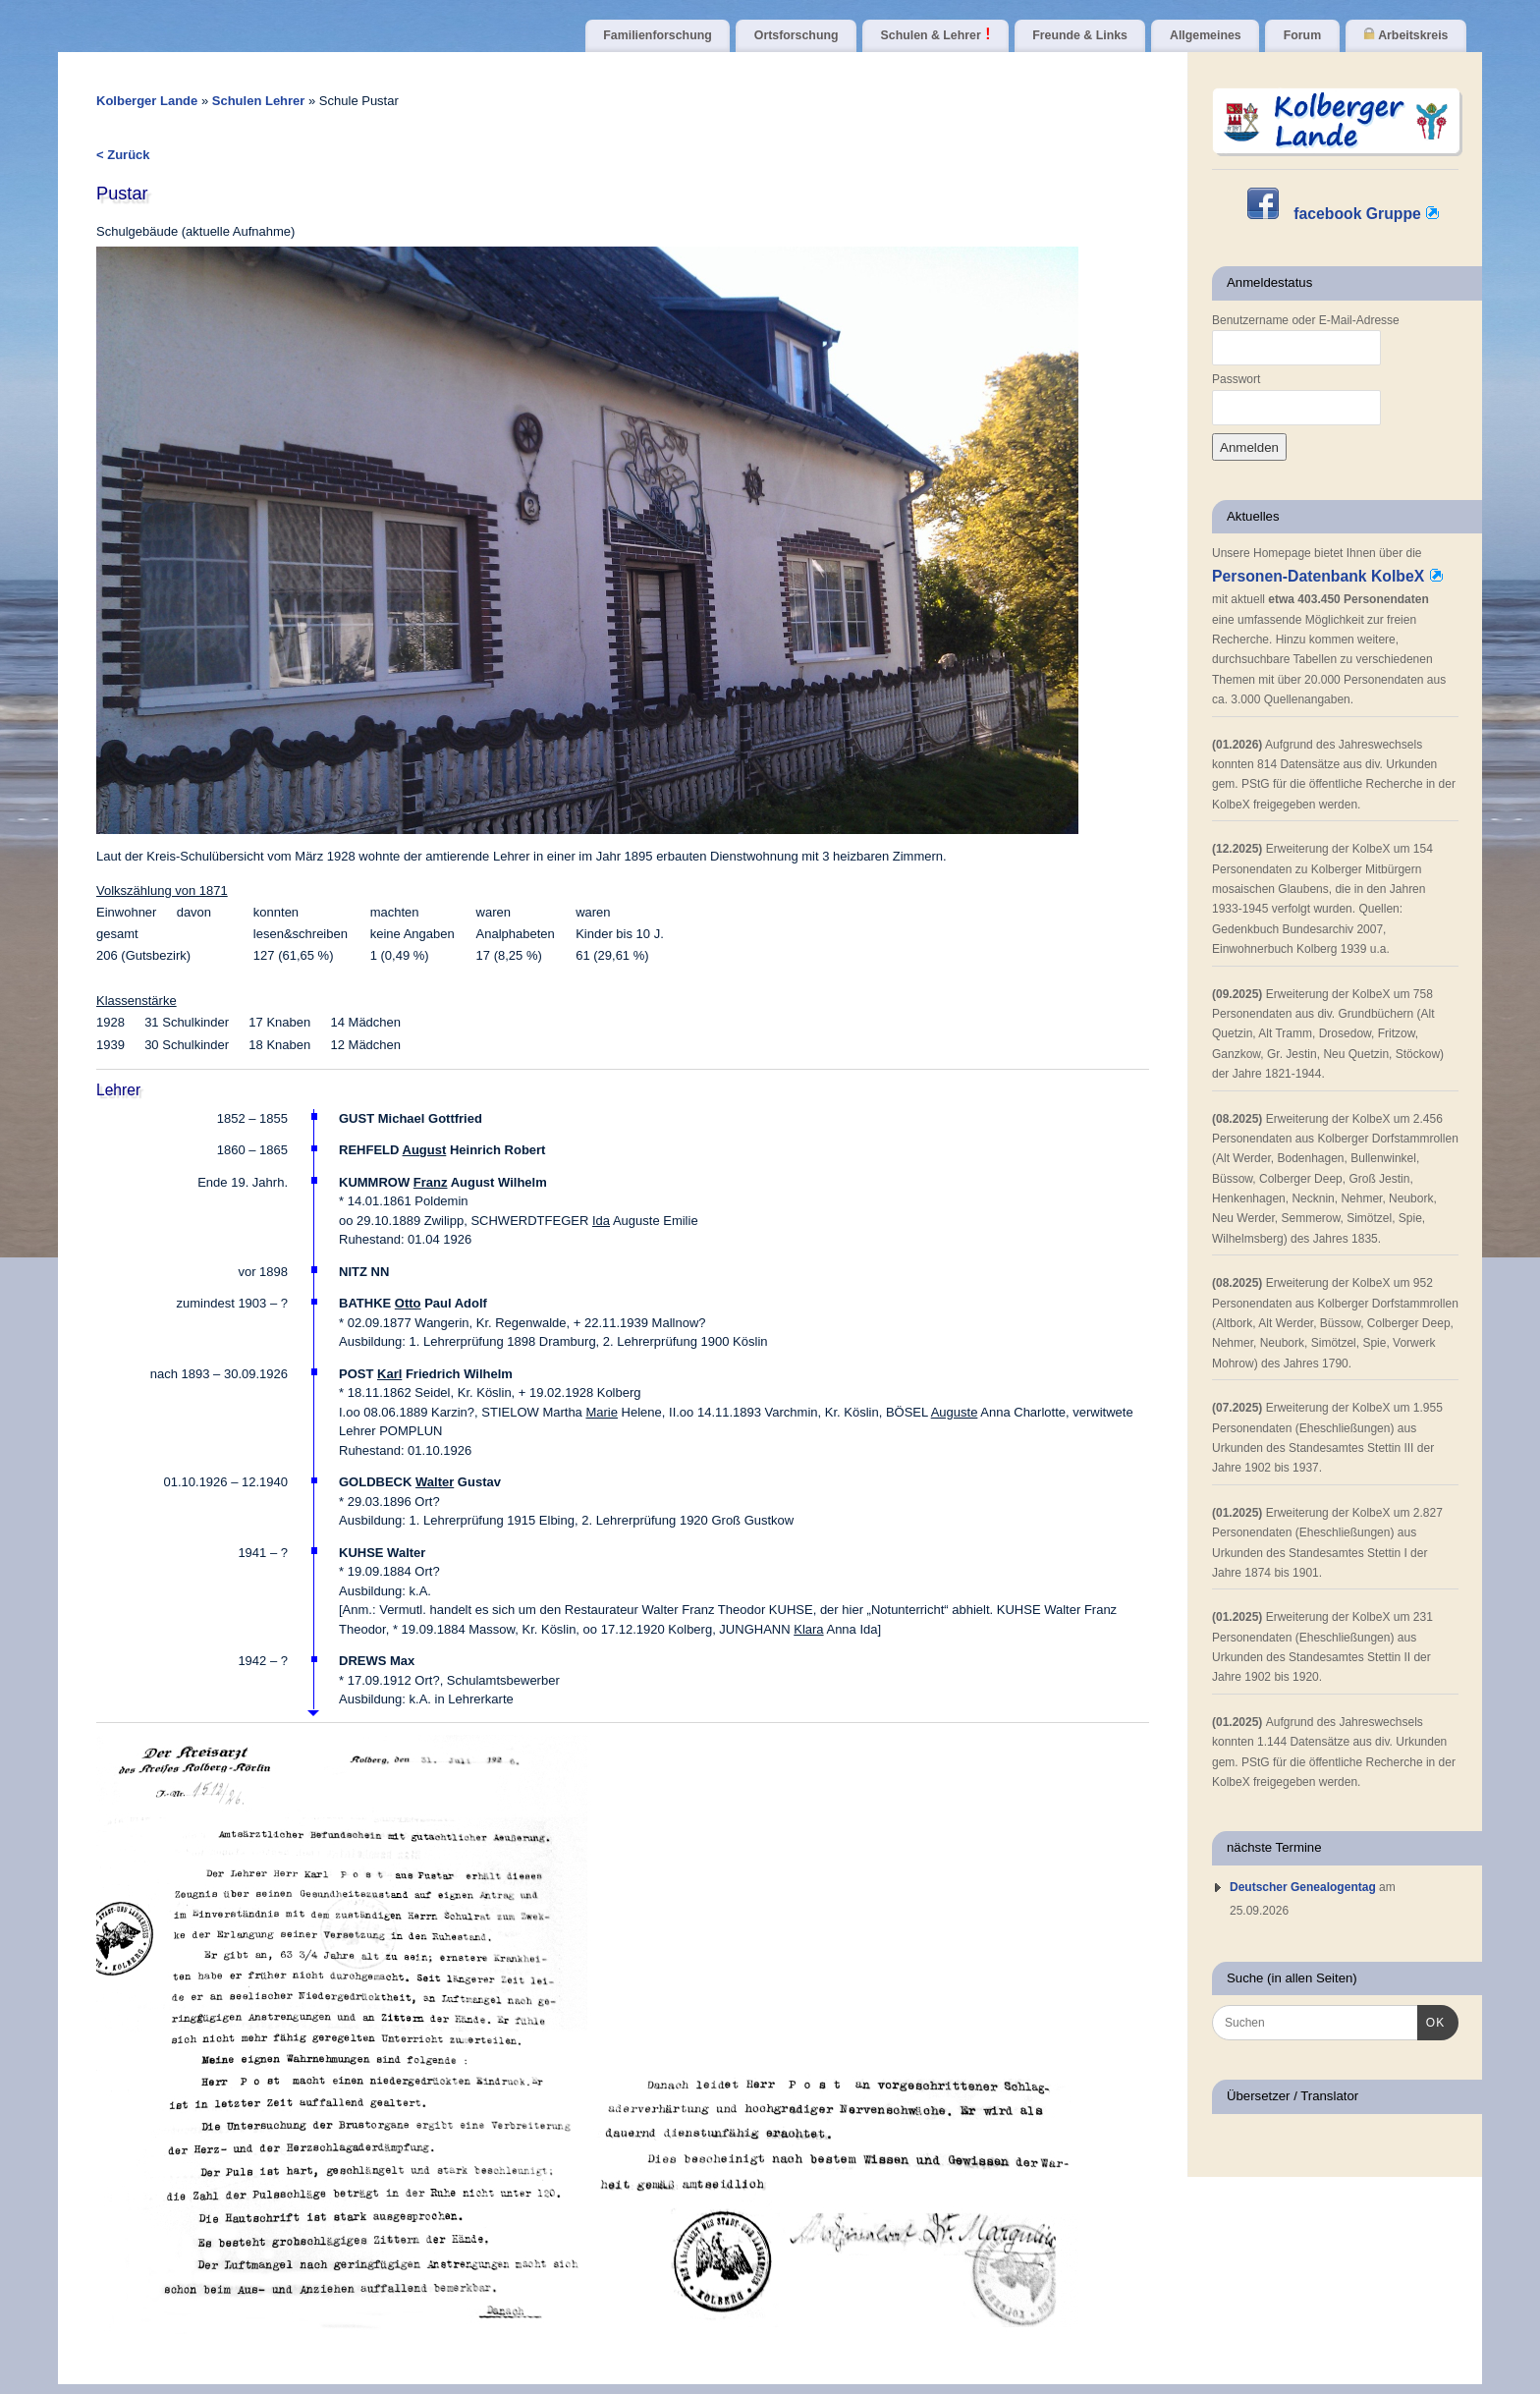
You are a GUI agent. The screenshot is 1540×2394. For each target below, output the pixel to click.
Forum (1302, 35)
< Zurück (123, 154)
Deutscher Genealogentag (1303, 1887)
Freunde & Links (1080, 35)
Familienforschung (657, 35)
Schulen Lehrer (260, 100)
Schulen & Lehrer (936, 35)
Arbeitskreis (1405, 35)
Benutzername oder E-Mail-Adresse (1306, 320)
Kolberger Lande (146, 100)
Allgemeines (1205, 35)
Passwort (1236, 379)
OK (1431, 2021)
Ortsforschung (796, 35)
